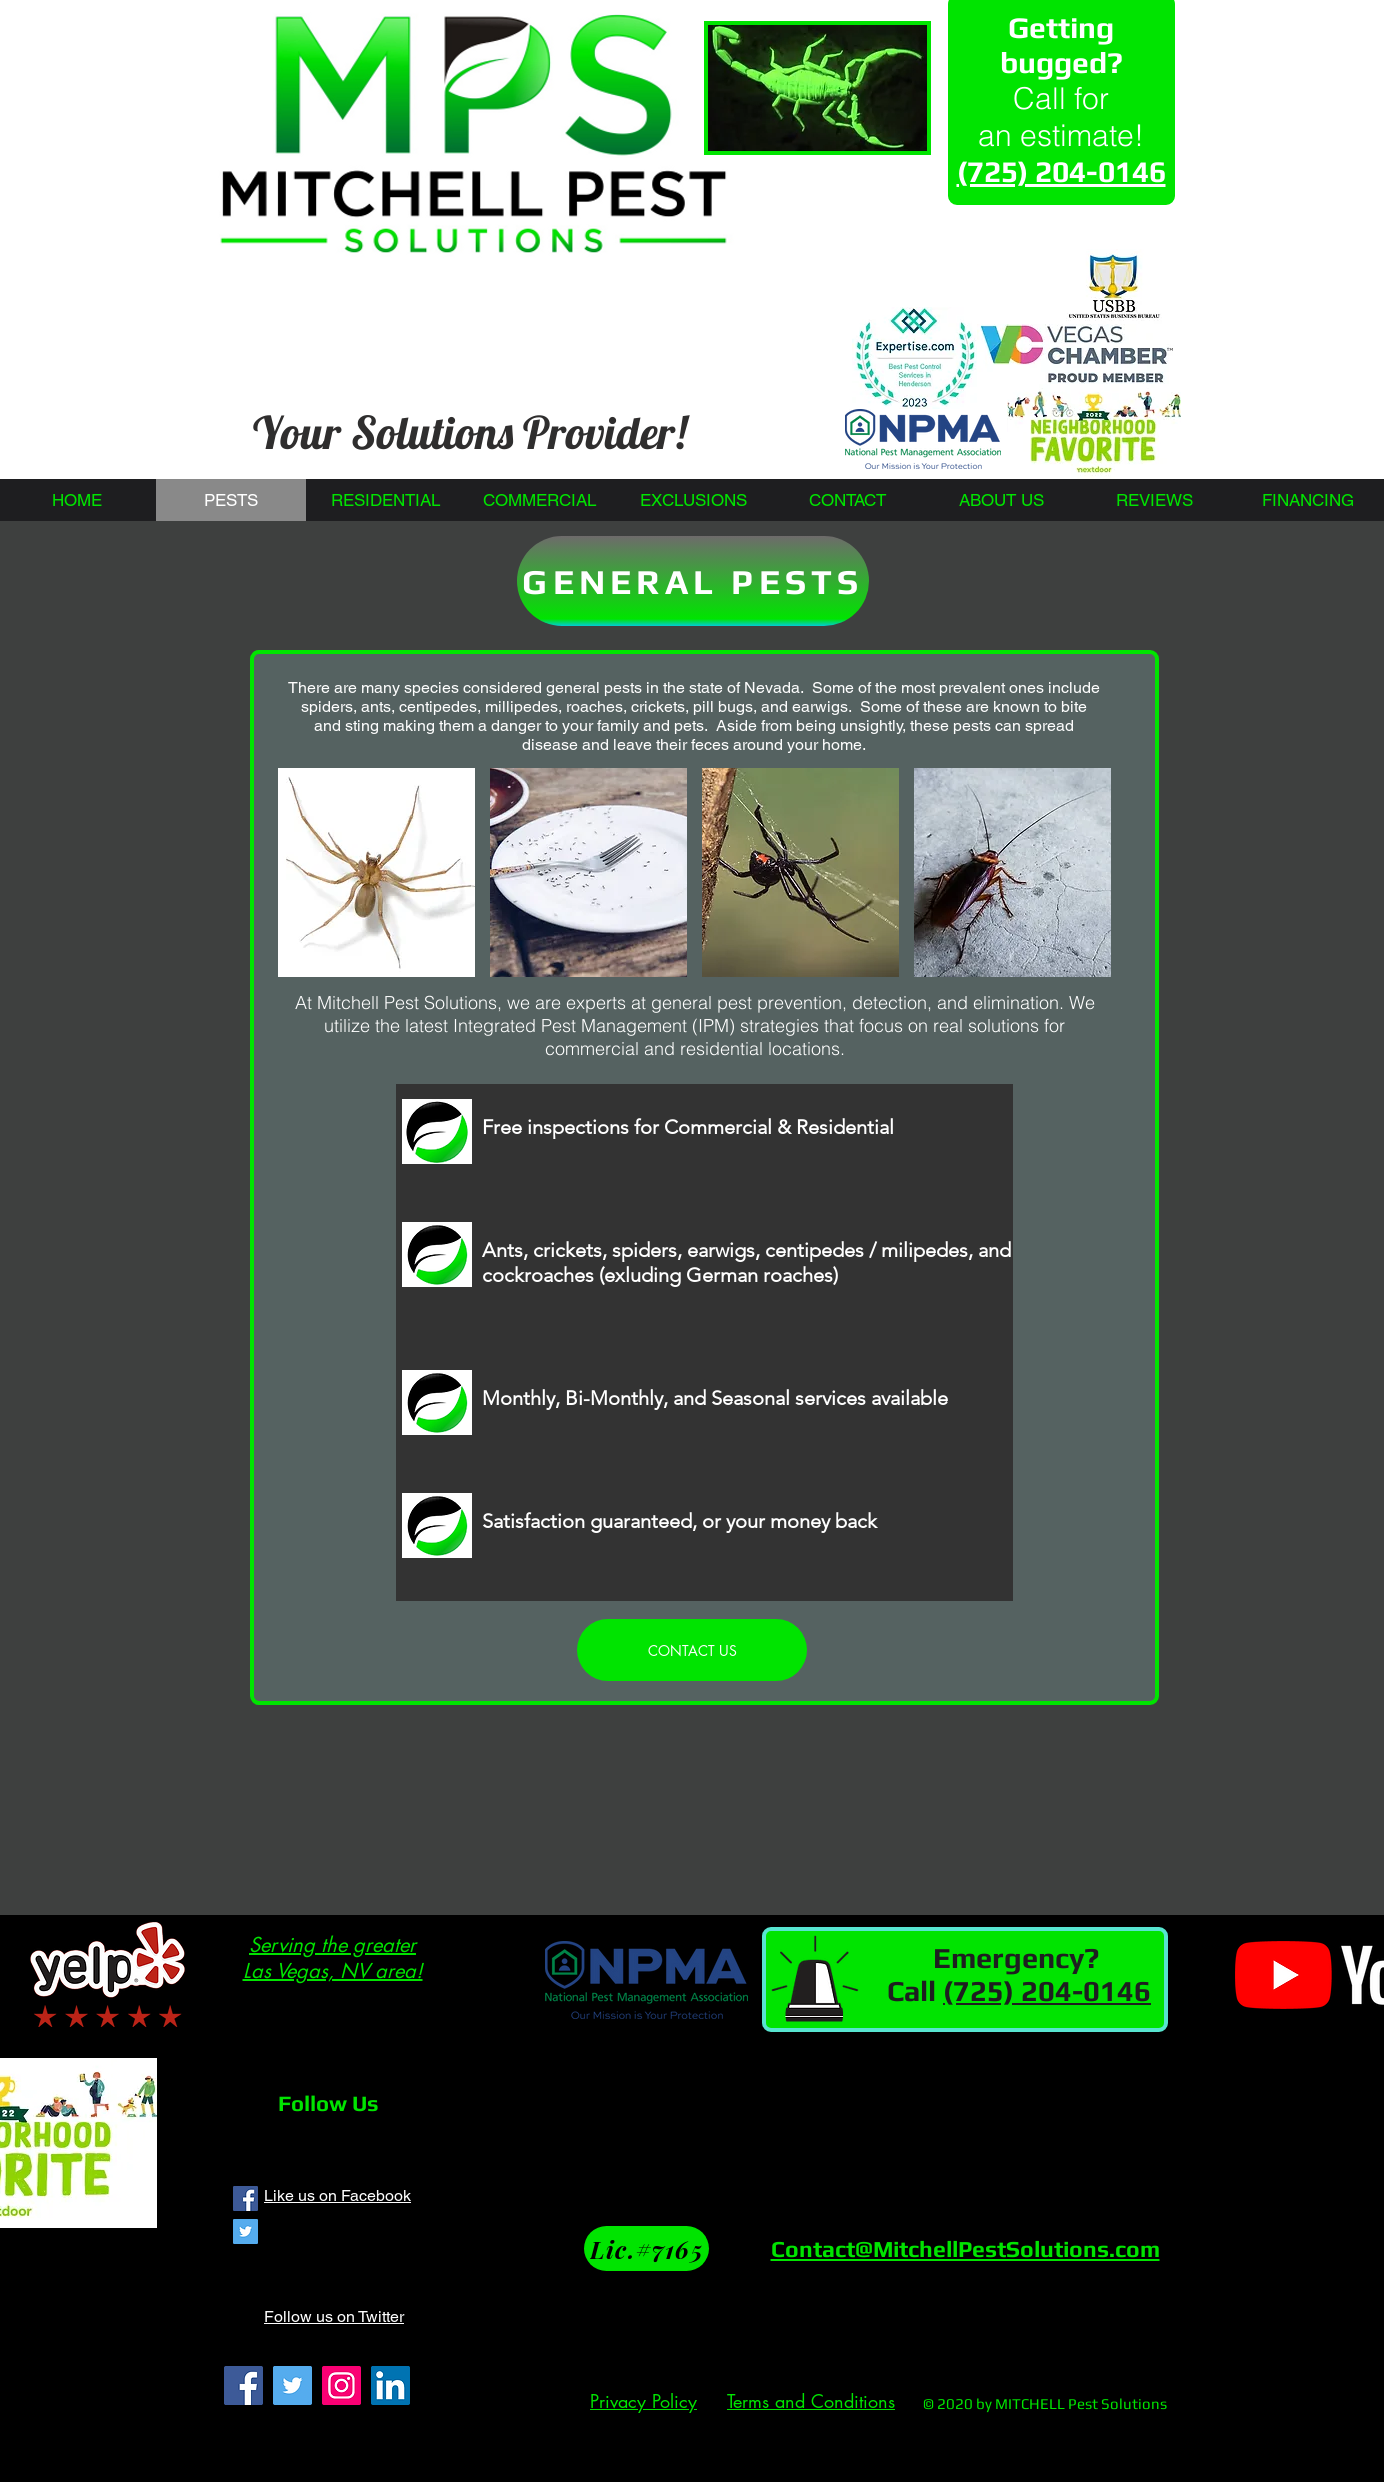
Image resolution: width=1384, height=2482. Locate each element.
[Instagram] (341, 2385)
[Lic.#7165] (646, 2248)
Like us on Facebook (337, 2195)
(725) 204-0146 (1047, 1990)
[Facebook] (243, 2385)
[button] (376, 872)
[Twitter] (292, 2385)
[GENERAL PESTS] (693, 581)
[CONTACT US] (692, 1650)
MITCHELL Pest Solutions (1081, 2403)
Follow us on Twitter (334, 2316)
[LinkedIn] (390, 2385)
